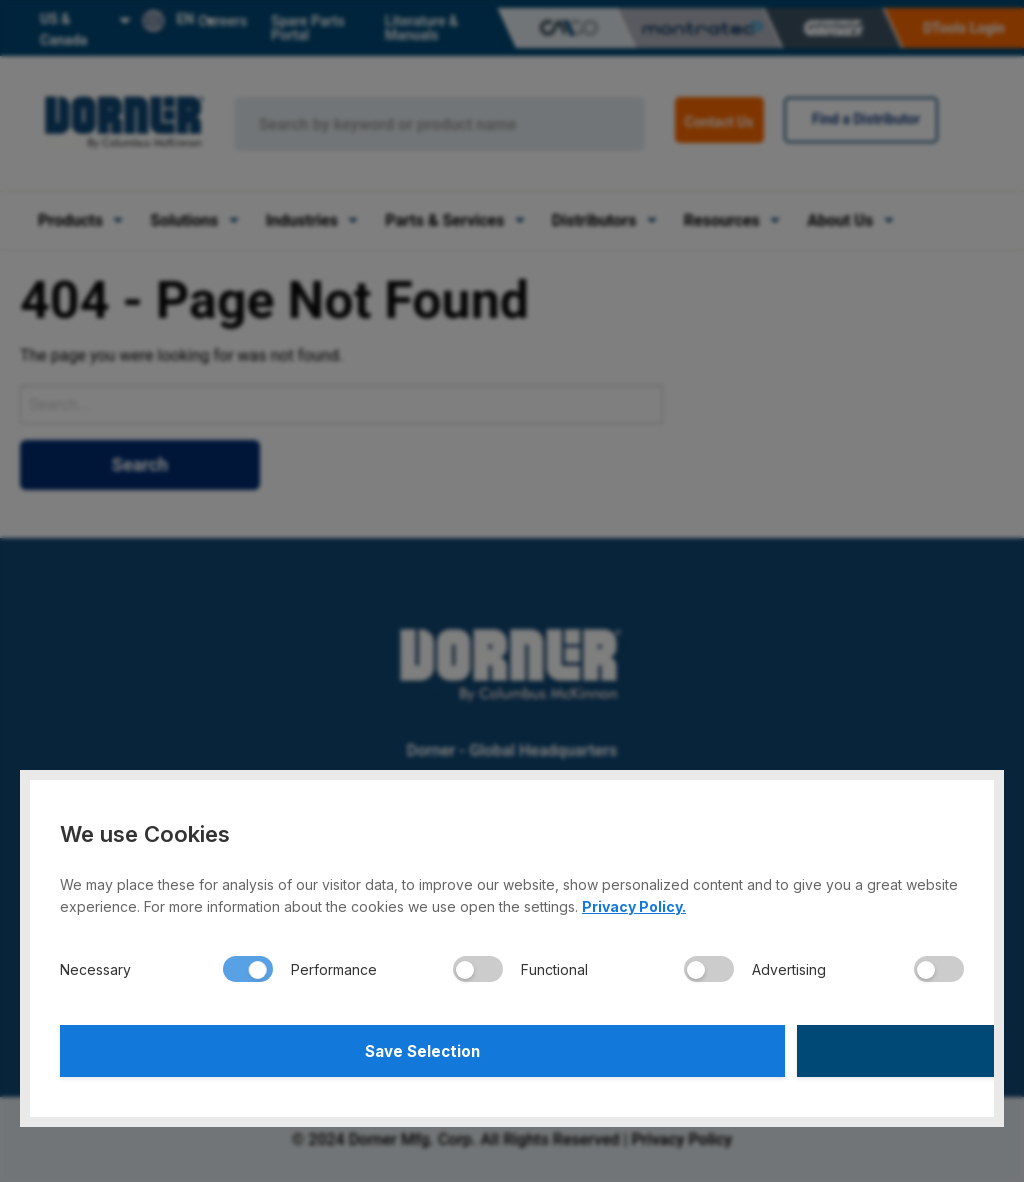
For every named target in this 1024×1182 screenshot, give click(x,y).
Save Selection (283, 1048)
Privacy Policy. (634, 900)
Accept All (741, 1048)
